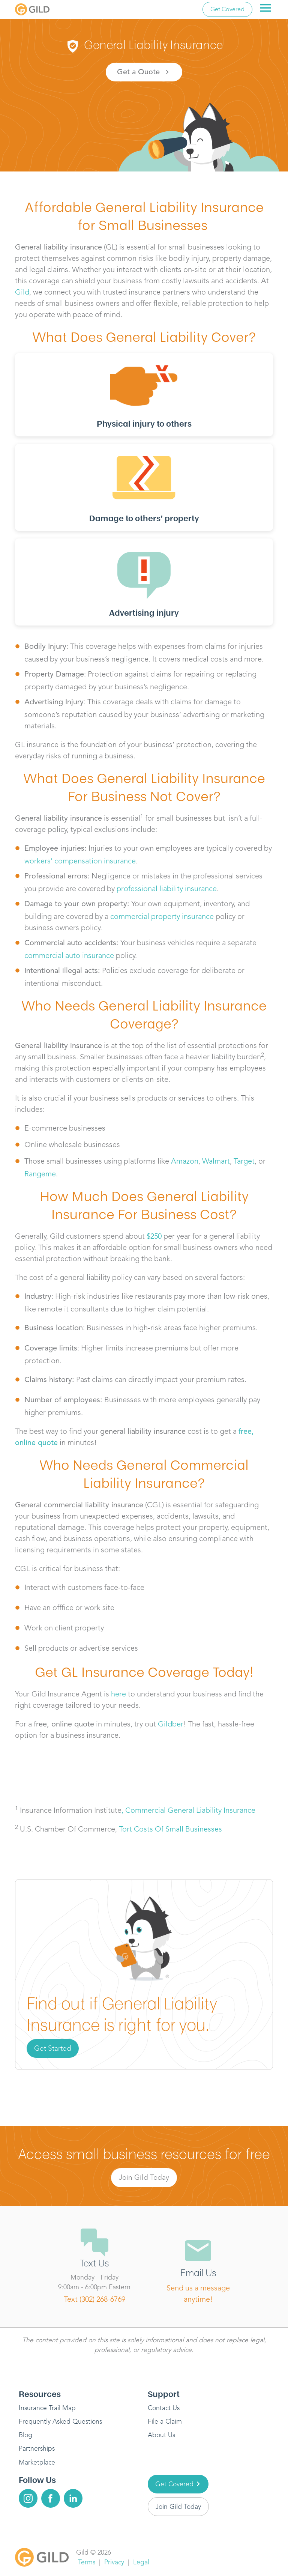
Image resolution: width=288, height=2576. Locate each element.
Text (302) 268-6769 (94, 2299)
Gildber (170, 1723)
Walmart (216, 1160)
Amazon (184, 1160)
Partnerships (37, 2448)
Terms (86, 2562)
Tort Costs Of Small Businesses (170, 1828)
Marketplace (37, 2462)
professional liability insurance (167, 888)
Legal (141, 2562)
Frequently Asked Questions (60, 2421)
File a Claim (165, 2421)
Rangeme (40, 1173)
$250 (154, 1236)
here (118, 1693)
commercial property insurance (162, 916)
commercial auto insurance (69, 955)
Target (244, 1160)
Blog (25, 2435)
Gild (22, 291)
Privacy (114, 2562)
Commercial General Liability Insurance (191, 1810)
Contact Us (164, 2408)
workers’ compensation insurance (80, 860)
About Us (161, 2435)
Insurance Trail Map (47, 2408)
